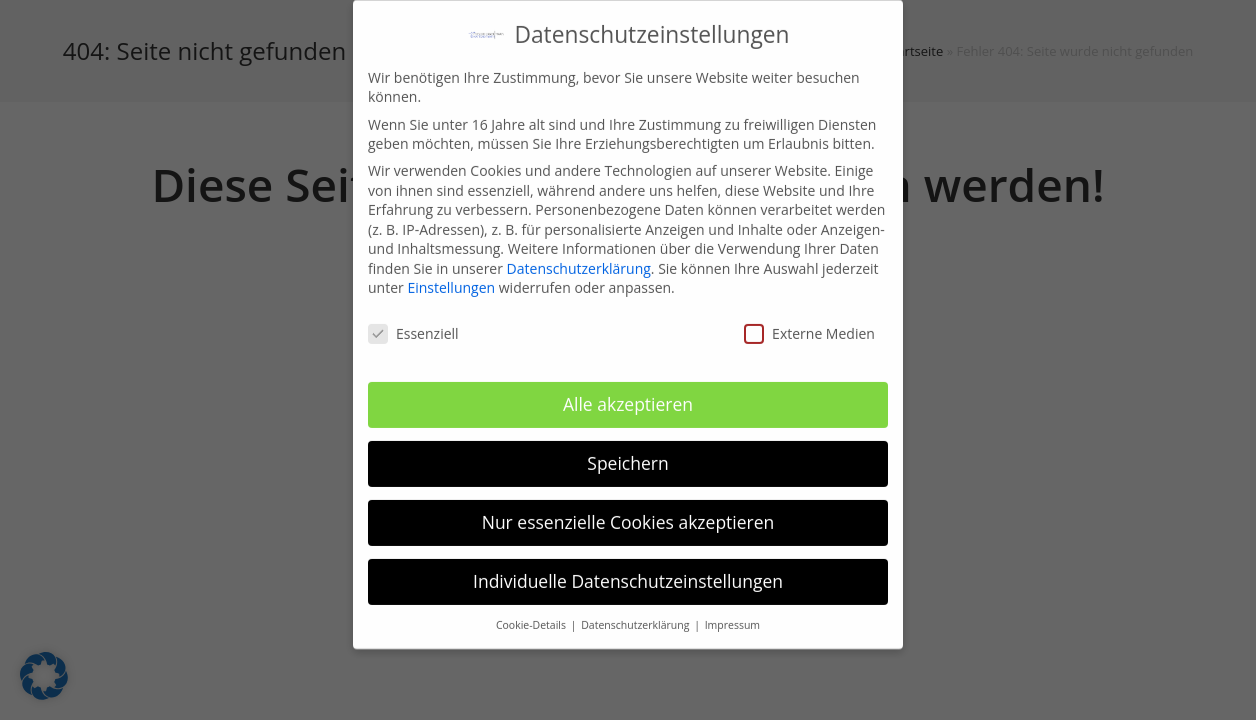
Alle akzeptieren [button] (628, 393)
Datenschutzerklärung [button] (636, 614)
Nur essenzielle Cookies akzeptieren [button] (628, 511)
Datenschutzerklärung (579, 257)
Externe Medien (809, 323)
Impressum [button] (732, 614)
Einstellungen (451, 277)
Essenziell (413, 323)
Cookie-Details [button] (532, 614)
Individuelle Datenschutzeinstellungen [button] (628, 570)
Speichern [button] (627, 452)
